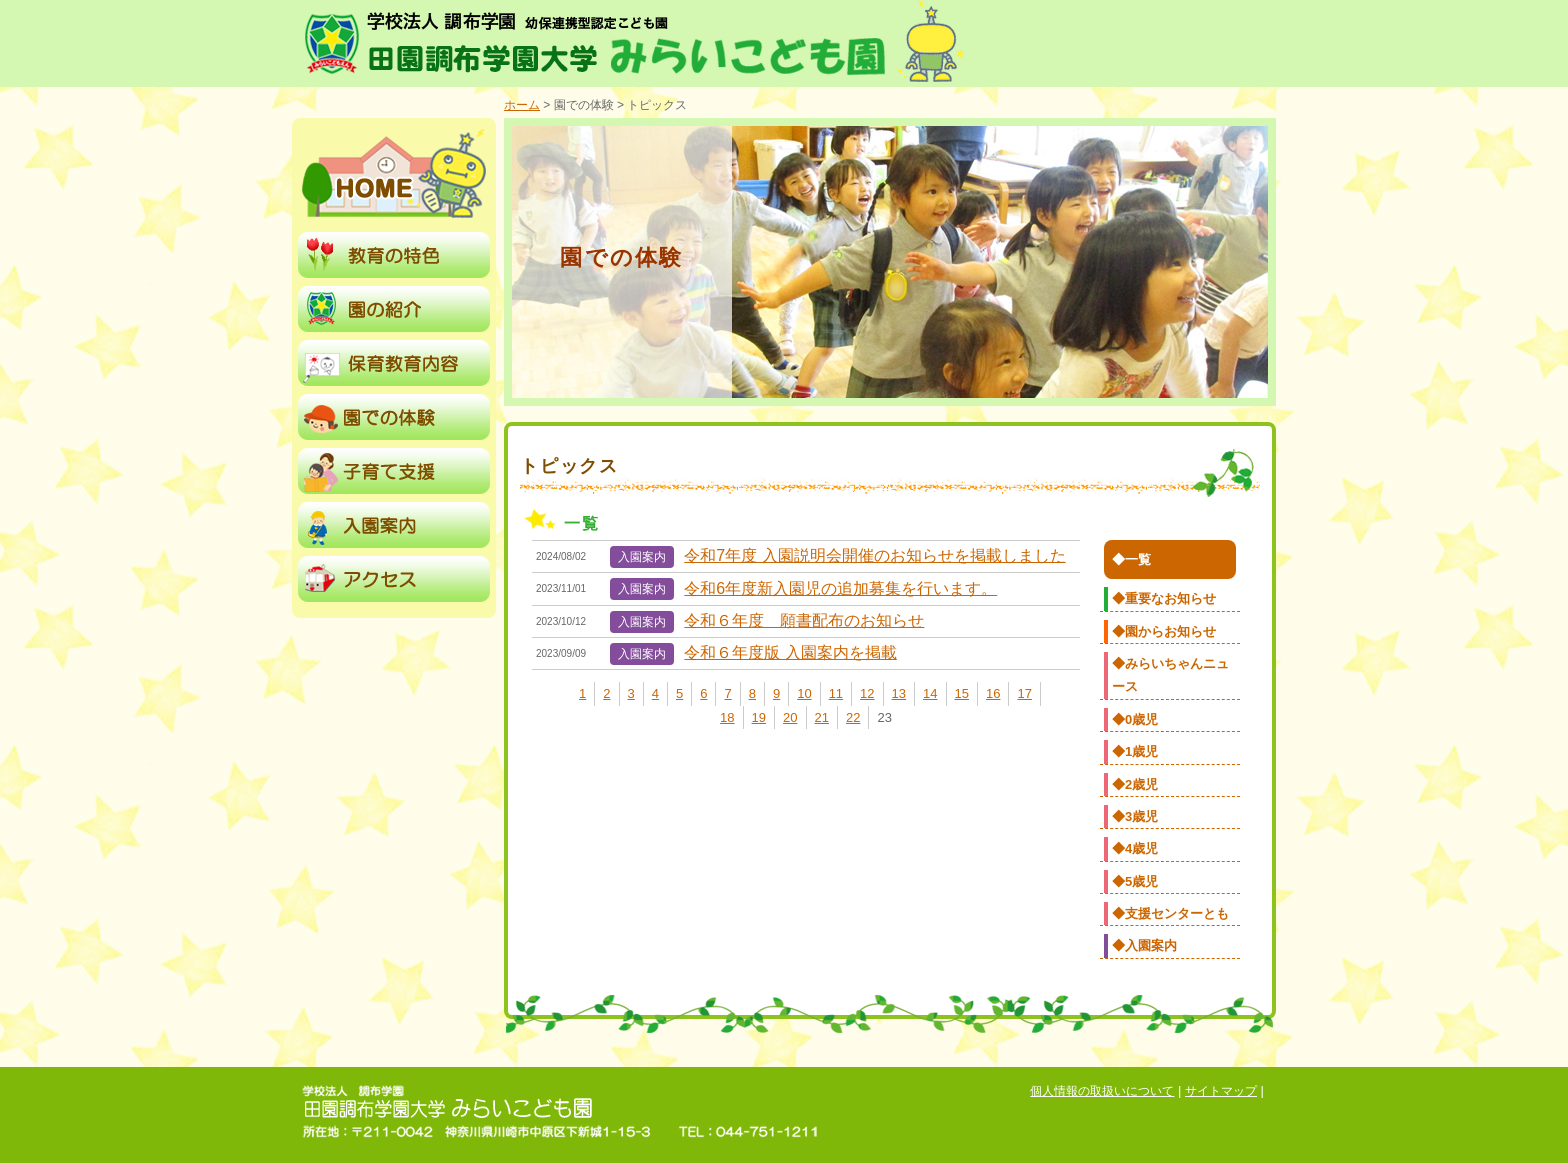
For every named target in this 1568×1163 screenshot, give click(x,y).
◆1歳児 (1135, 751)
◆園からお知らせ (1164, 631)
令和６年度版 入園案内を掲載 (790, 652)
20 (790, 717)
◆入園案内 (1144, 945)
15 (962, 693)
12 (867, 693)
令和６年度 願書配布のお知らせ (804, 620)
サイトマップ (1221, 1091)
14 (930, 693)
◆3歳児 (1135, 816)
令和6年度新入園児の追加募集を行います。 (840, 588)
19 (759, 717)
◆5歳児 (1135, 881)
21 (822, 717)
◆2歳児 (1135, 784)
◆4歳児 (1135, 848)
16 (993, 693)
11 (836, 693)
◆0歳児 (1135, 719)
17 (1024, 693)
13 (899, 693)
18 (727, 717)
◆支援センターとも (1170, 913)
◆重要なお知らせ (1164, 598)
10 (804, 693)
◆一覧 (1131, 559)
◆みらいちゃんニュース (1170, 675)
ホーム (522, 105)
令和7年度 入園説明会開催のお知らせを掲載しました (874, 555)
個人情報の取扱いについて (1102, 1091)
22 (853, 717)
